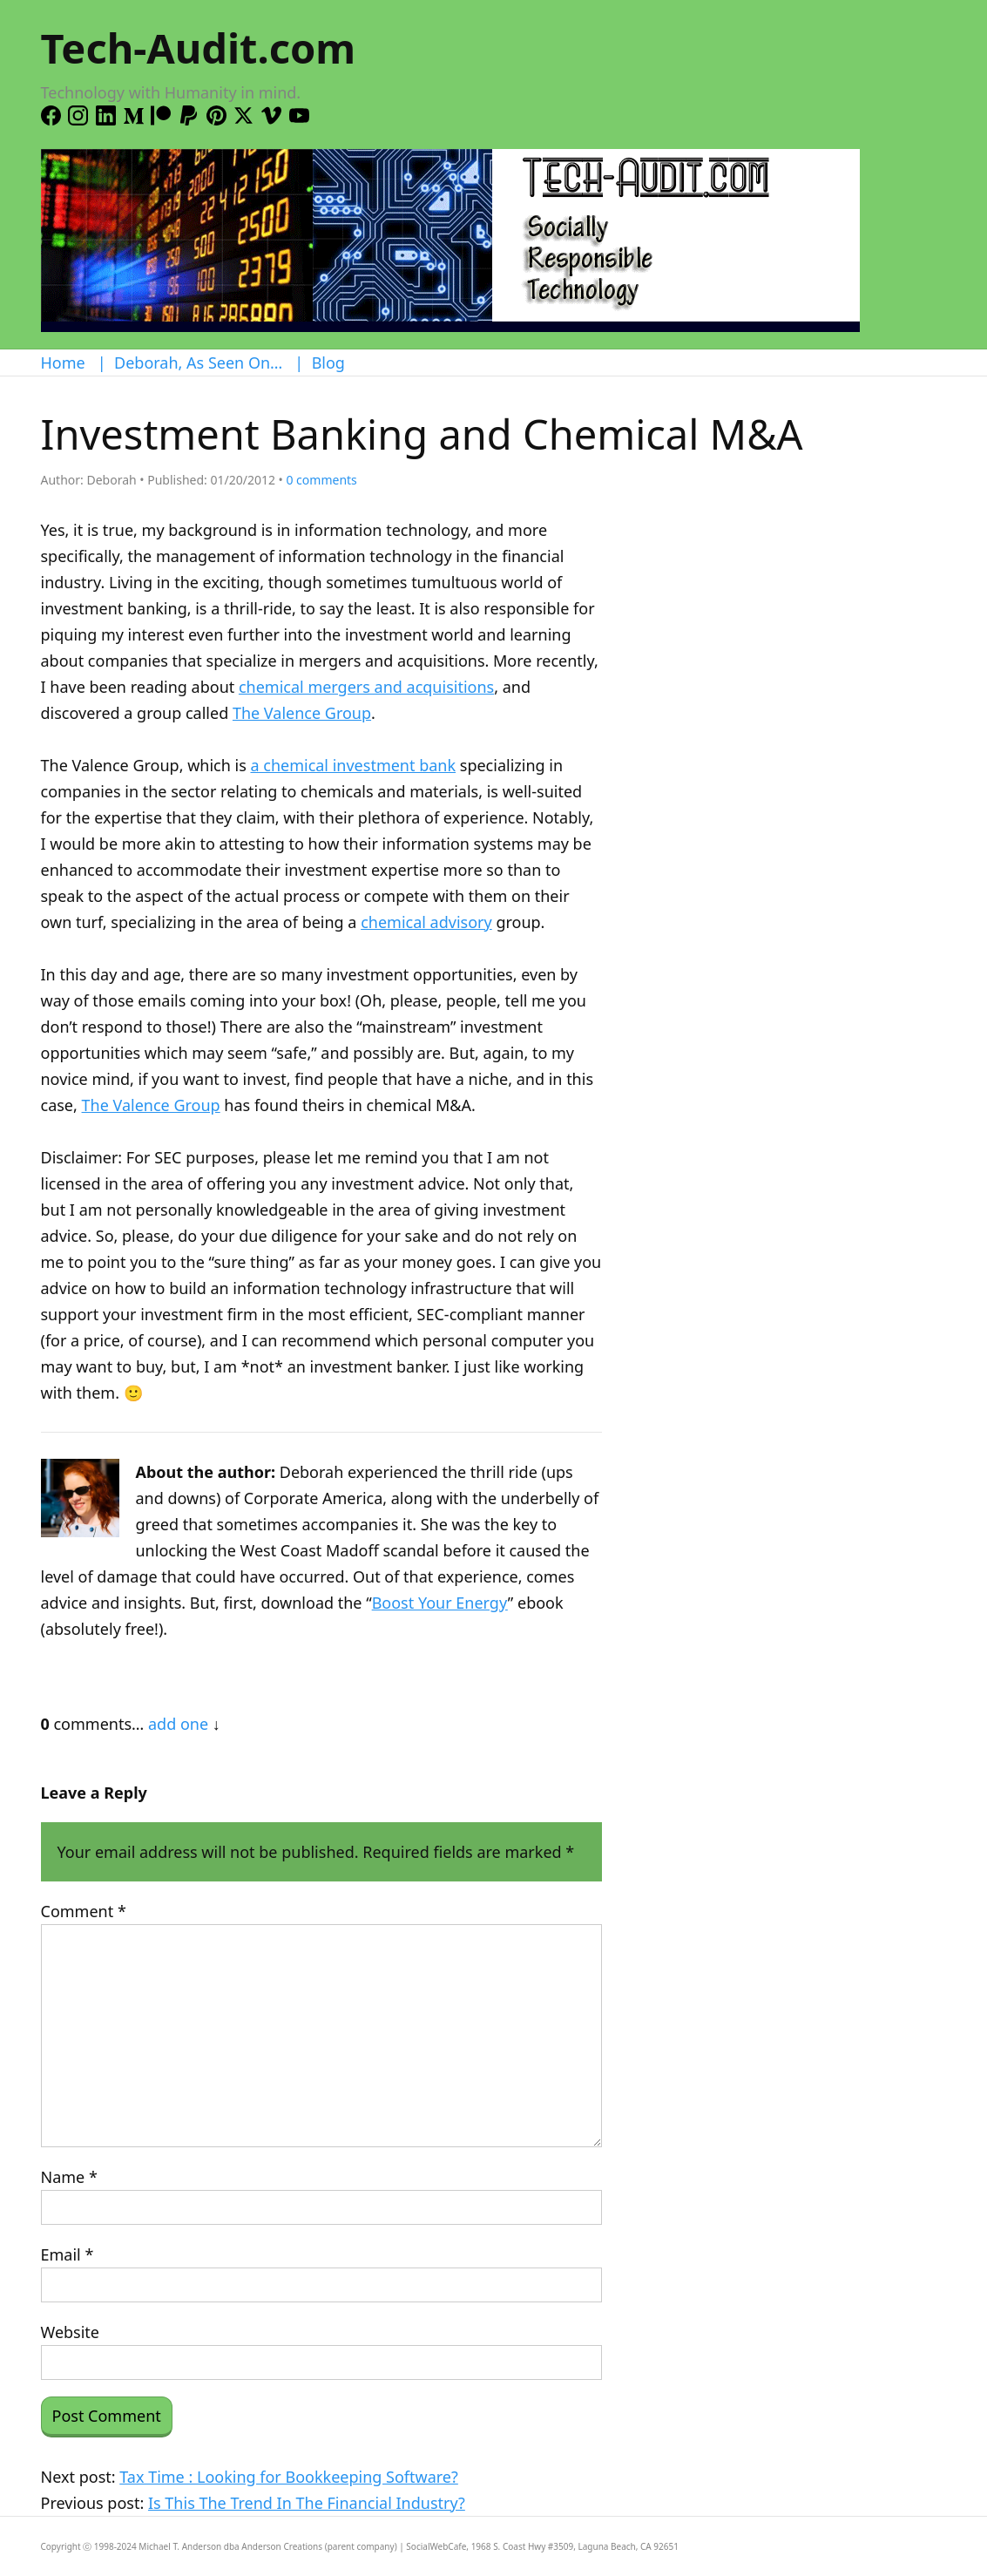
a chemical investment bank (353, 765)
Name (69, 2176)
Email (67, 2254)
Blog (328, 362)
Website (70, 2332)
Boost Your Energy (440, 1602)
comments (321, 479)
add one (178, 1723)
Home (63, 362)
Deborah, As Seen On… (198, 362)
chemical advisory (426, 922)
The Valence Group (302, 712)
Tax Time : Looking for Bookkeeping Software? (288, 2476)
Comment (83, 1911)
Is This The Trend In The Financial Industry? (306, 2502)
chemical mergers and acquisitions (366, 686)
